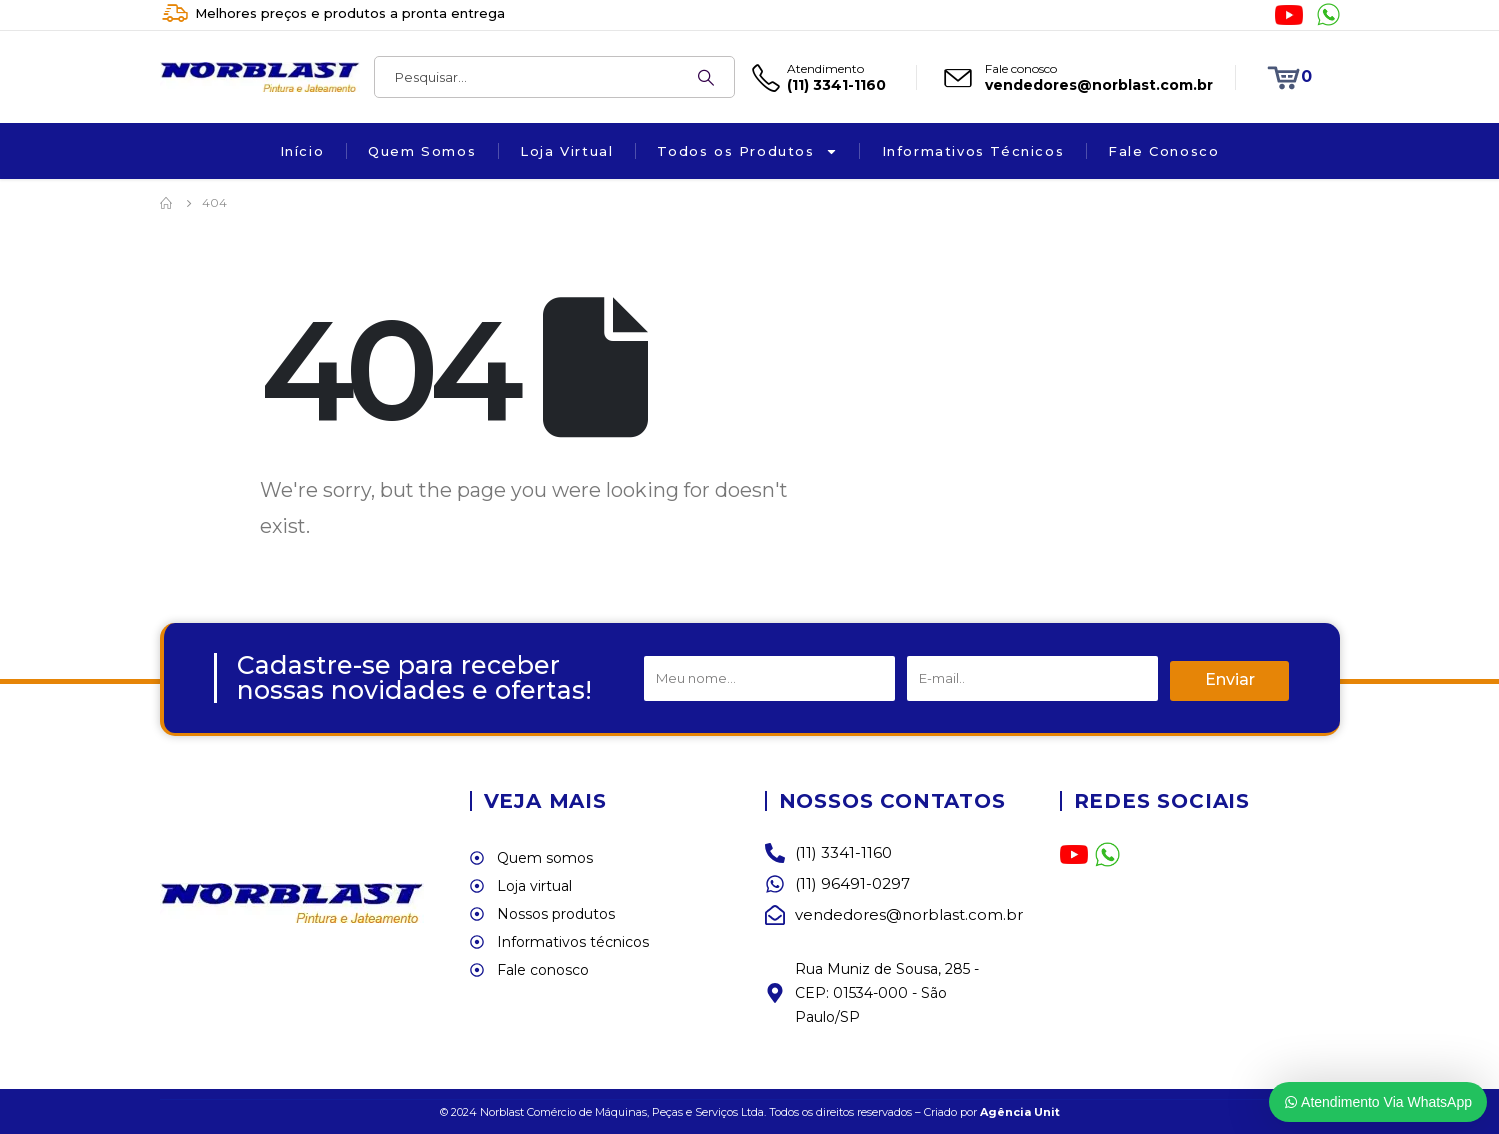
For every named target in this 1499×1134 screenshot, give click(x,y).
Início (302, 151)
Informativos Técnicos (973, 151)
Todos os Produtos (747, 151)
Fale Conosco (1163, 151)
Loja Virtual (566, 151)
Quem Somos (422, 151)
